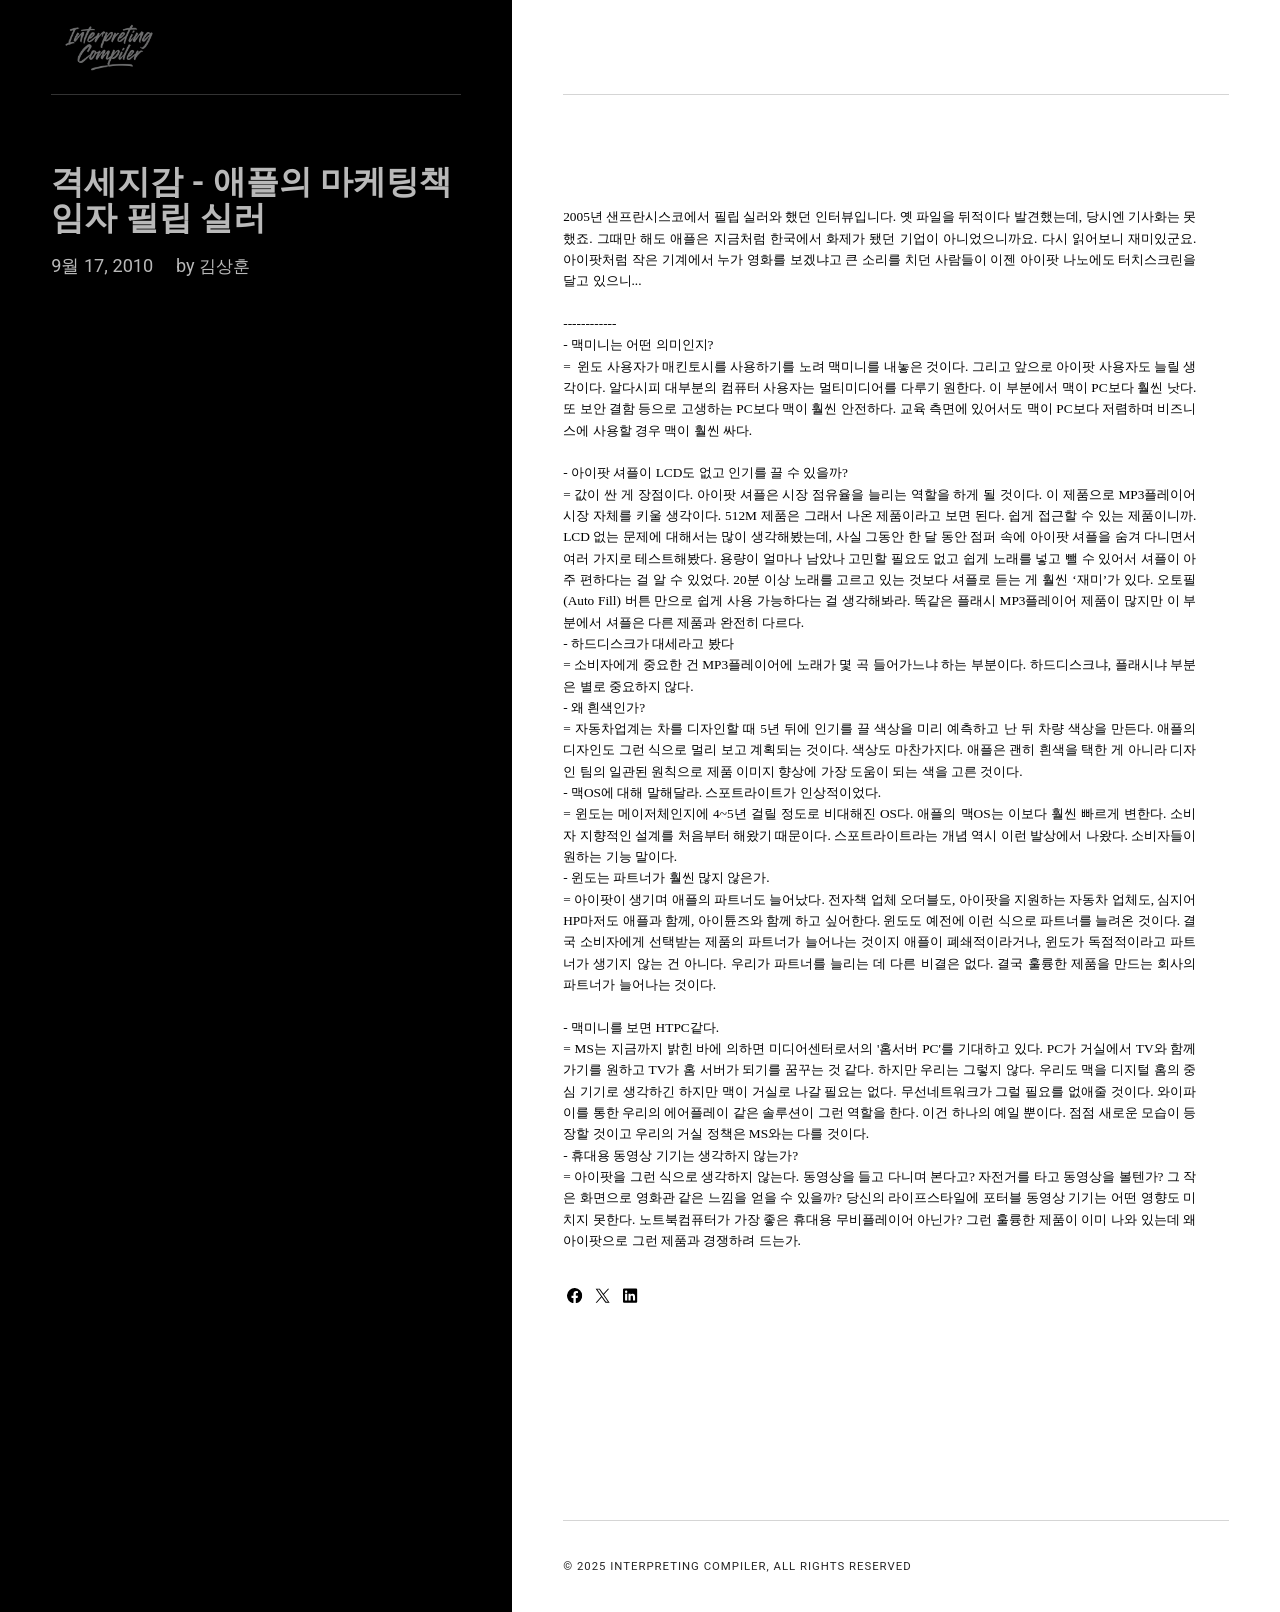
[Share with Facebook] (578, 1296)
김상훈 (226, 265)
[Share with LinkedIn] (635, 1296)
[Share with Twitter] (608, 1296)
